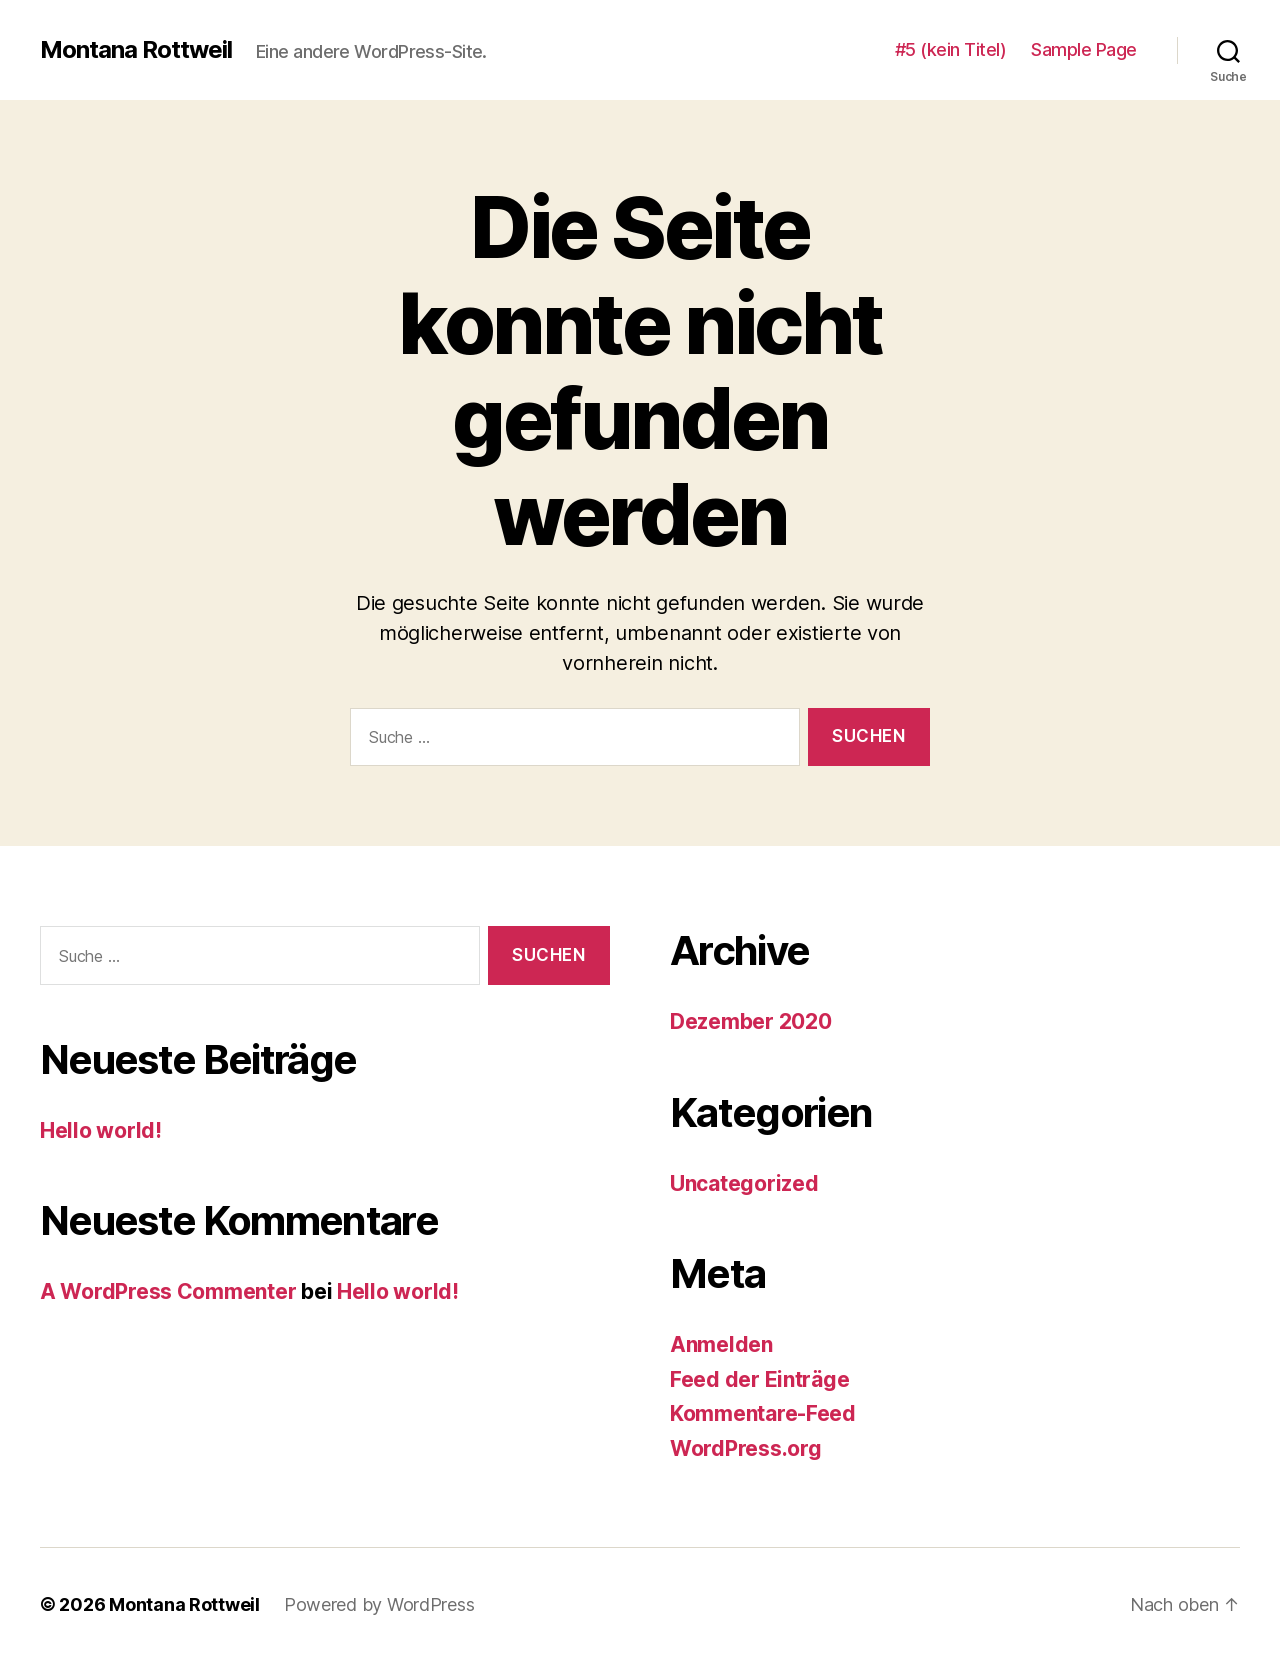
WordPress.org (746, 1448)
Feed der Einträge (759, 1379)
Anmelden (721, 1344)
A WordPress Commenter (168, 1291)
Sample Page (1084, 49)
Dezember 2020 (751, 1021)
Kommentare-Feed (763, 1413)
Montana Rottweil (136, 50)
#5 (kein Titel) (951, 49)
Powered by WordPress (379, 1604)
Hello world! (101, 1130)
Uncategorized (744, 1183)
